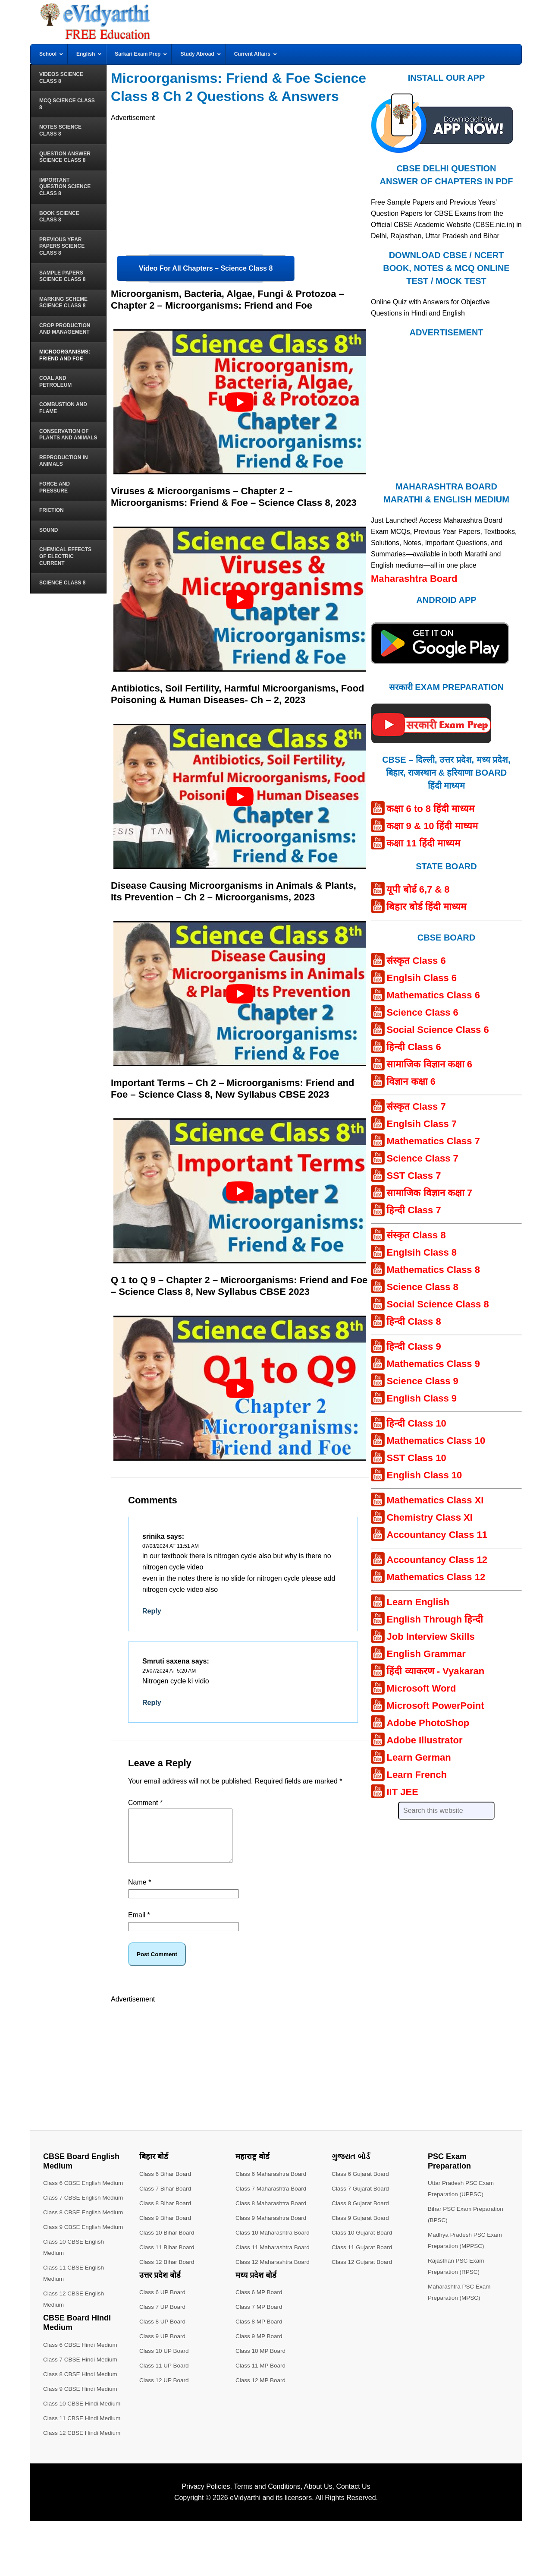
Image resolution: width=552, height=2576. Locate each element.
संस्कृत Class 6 (415, 960)
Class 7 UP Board (163, 2317)
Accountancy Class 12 (436, 1559)
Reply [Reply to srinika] (151, 1611)
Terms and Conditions (267, 2541)
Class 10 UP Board (165, 2361)
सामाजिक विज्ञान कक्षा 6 (429, 1064)
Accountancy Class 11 (436, 1534)
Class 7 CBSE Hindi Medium (81, 2414)
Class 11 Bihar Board (167, 2257)
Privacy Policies (206, 2541)
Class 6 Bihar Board (166, 2184)
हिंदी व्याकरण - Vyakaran (435, 1671)
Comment (145, 1802)
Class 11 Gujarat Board (363, 2257)
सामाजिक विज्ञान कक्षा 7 (429, 1192)
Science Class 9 (422, 1381)
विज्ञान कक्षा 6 (410, 1081)
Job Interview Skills (430, 1636)
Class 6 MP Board (259, 2302)
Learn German (418, 1757)
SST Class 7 (413, 1175)
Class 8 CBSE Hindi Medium (81, 2429)
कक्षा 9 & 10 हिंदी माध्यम (431, 826)
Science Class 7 (422, 1158)
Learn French (416, 1774)
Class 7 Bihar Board (166, 2198)
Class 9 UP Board (163, 2346)
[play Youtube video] (240, 401)
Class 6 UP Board (163, 2302)
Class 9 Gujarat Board (361, 2228)
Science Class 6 (422, 1012)
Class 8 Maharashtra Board (272, 2213)
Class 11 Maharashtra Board (273, 2257)
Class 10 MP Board (261, 2361)
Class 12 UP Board (165, 2390)
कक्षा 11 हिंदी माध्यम (423, 843)
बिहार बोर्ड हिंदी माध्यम (426, 906)
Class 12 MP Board (261, 2390)
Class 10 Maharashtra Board (273, 2242)
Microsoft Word (421, 1688)
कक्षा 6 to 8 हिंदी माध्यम (430, 808)
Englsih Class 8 (421, 1252)
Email (139, 1925)
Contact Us (353, 2541)
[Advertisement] (240, 183)
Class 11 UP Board (165, 2375)
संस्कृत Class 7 (415, 1106)
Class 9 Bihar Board (166, 2228)
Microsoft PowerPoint (435, 1705)
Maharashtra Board (414, 578)
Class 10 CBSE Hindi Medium (83, 2458)
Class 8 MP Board (259, 2331)
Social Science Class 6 (437, 1029)
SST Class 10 (416, 1457)
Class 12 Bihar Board (167, 2272)
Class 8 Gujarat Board (361, 2213)
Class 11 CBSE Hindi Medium (83, 2473)
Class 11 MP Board (261, 2375)
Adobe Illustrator (424, 1740)
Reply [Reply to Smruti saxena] (151, 1702)
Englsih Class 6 (421, 977)
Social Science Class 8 (437, 1304)
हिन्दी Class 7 (413, 1210)
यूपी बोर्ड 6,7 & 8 (417, 889)
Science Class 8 (422, 1287)
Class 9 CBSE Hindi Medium (81, 2443)
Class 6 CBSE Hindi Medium (81, 2399)
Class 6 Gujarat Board (361, 2184)
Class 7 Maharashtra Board (272, 2198)
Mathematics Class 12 (435, 1577)
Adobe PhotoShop (427, 1722)
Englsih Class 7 (421, 1123)
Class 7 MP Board (259, 2317)
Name (139, 1892)
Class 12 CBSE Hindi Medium (83, 2487)
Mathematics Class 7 (433, 1141)
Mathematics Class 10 (435, 1440)
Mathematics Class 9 (433, 1363)
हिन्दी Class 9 (413, 1346)
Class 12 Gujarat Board (363, 2272)
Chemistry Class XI (429, 1517)
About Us (318, 2541)
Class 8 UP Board (163, 2331)
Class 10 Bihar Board (167, 2242)
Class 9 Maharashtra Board (272, 2228)
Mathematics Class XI (434, 1500)
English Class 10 (424, 1475)
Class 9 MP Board (259, 2346)
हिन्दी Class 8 (413, 1321)
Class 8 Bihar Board (166, 2213)
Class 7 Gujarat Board (361, 2198)
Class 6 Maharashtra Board (272, 2184)
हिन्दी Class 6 (413, 1047)
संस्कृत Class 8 (415, 1235)
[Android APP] (440, 668)
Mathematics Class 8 (433, 1269)
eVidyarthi (245, 2553)
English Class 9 (421, 1398)
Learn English (417, 1602)
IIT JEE (402, 1792)
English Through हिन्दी (434, 1619)
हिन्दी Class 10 (416, 1423)
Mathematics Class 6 (433, 995)
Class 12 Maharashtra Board (273, 2272)
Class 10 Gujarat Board (363, 2242)
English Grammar (425, 1653)
